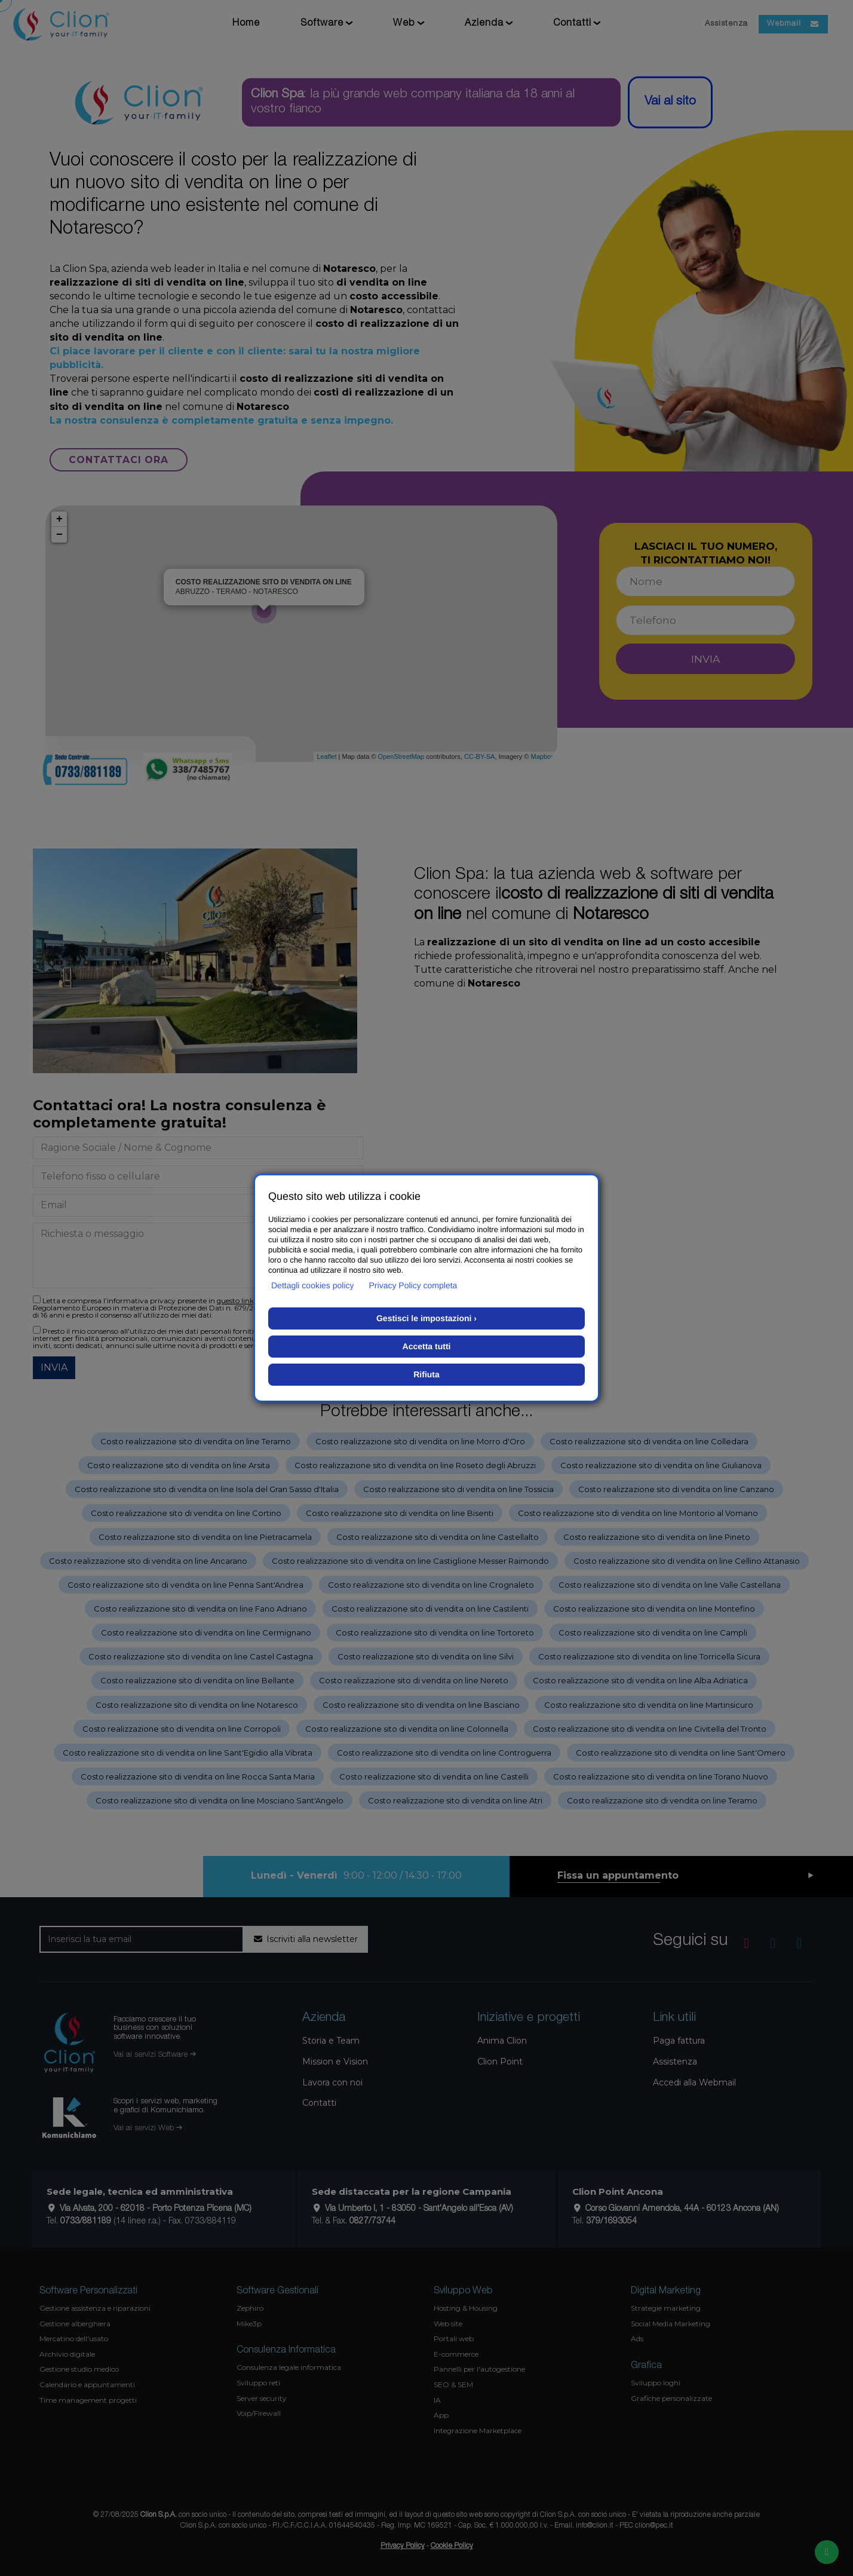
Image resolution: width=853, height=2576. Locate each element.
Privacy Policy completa (413, 1285)
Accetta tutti (427, 1346)
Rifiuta (426, 1374)
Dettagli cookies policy (312, 1285)
